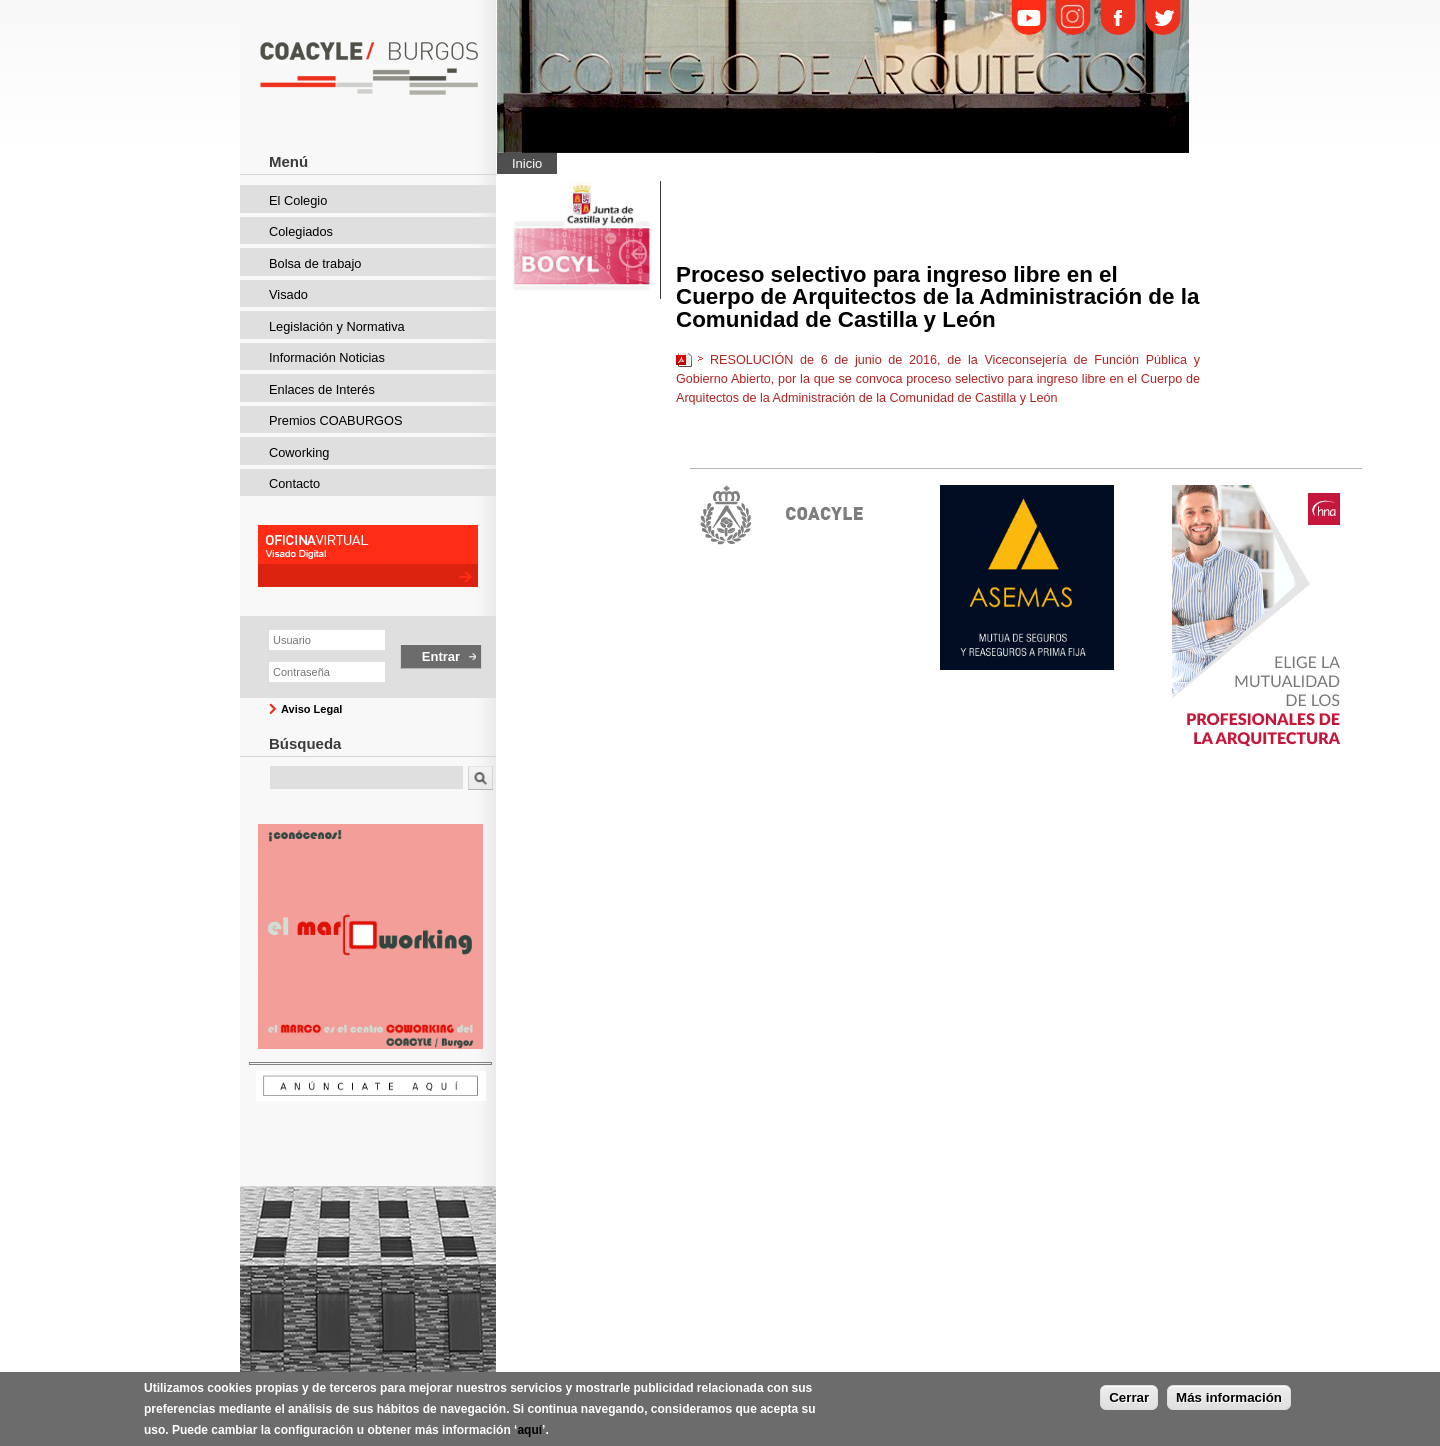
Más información (1229, 1397)
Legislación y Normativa (337, 326)
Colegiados (301, 231)
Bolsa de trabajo (315, 263)
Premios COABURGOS (336, 420)
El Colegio (298, 200)
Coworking (299, 452)
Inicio (527, 163)
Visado (288, 294)
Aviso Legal (311, 709)
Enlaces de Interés (322, 389)
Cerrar (1129, 1397)
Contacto (294, 483)
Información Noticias (327, 357)
